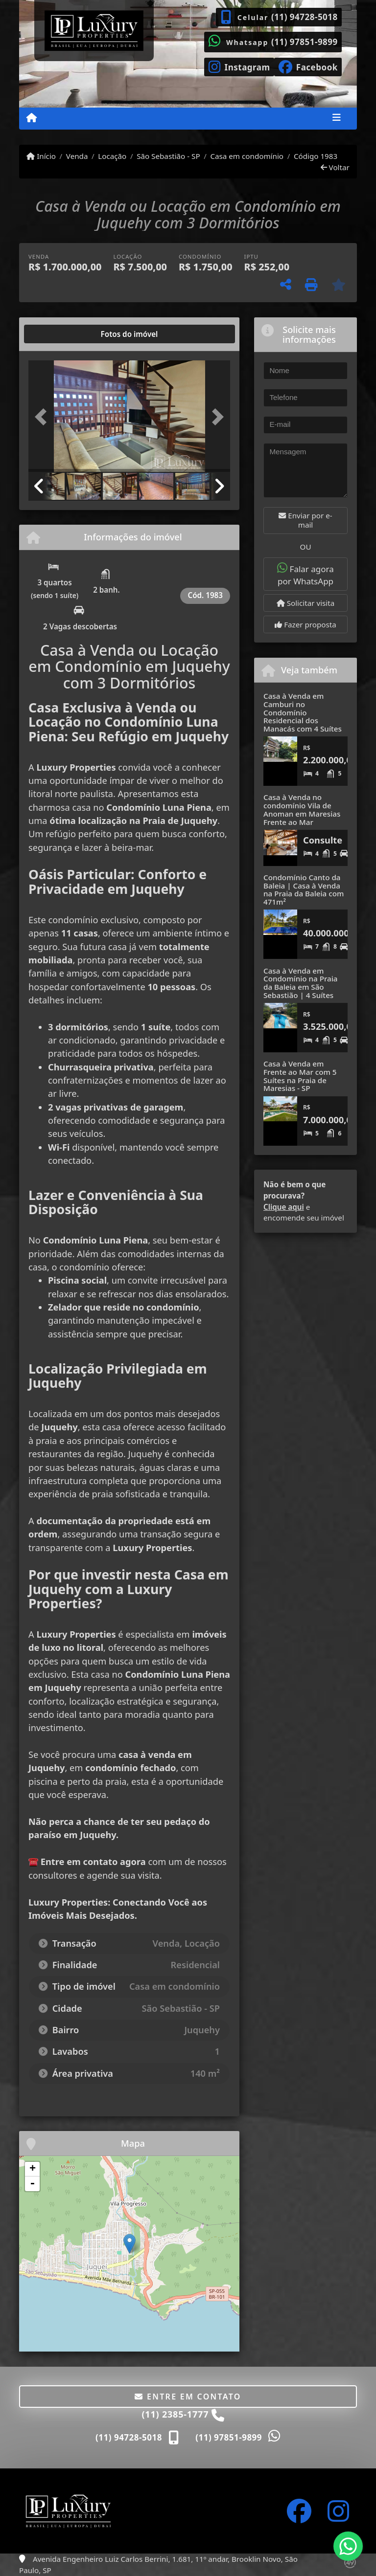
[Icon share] (239, 66)
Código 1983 (315, 156)
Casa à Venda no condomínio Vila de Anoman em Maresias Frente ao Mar (301, 809)
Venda (77, 156)
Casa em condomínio (246, 156)
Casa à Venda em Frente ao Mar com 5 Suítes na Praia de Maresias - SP (300, 1076)
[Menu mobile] (31, 118)
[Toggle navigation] (337, 118)
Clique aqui (283, 1207)
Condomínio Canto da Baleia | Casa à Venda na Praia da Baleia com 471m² (303, 889)
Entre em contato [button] (188, 2396)
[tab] (60, 334)
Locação (112, 156)
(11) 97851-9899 (304, 41)
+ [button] (32, 2169)
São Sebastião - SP (168, 156)
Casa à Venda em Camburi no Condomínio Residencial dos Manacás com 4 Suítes (302, 712)
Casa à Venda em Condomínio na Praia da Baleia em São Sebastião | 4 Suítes (300, 983)
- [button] (32, 2183)
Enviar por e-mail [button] (305, 520)
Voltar (335, 167)
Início (41, 156)
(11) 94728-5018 (304, 16)
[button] (43, 417)
